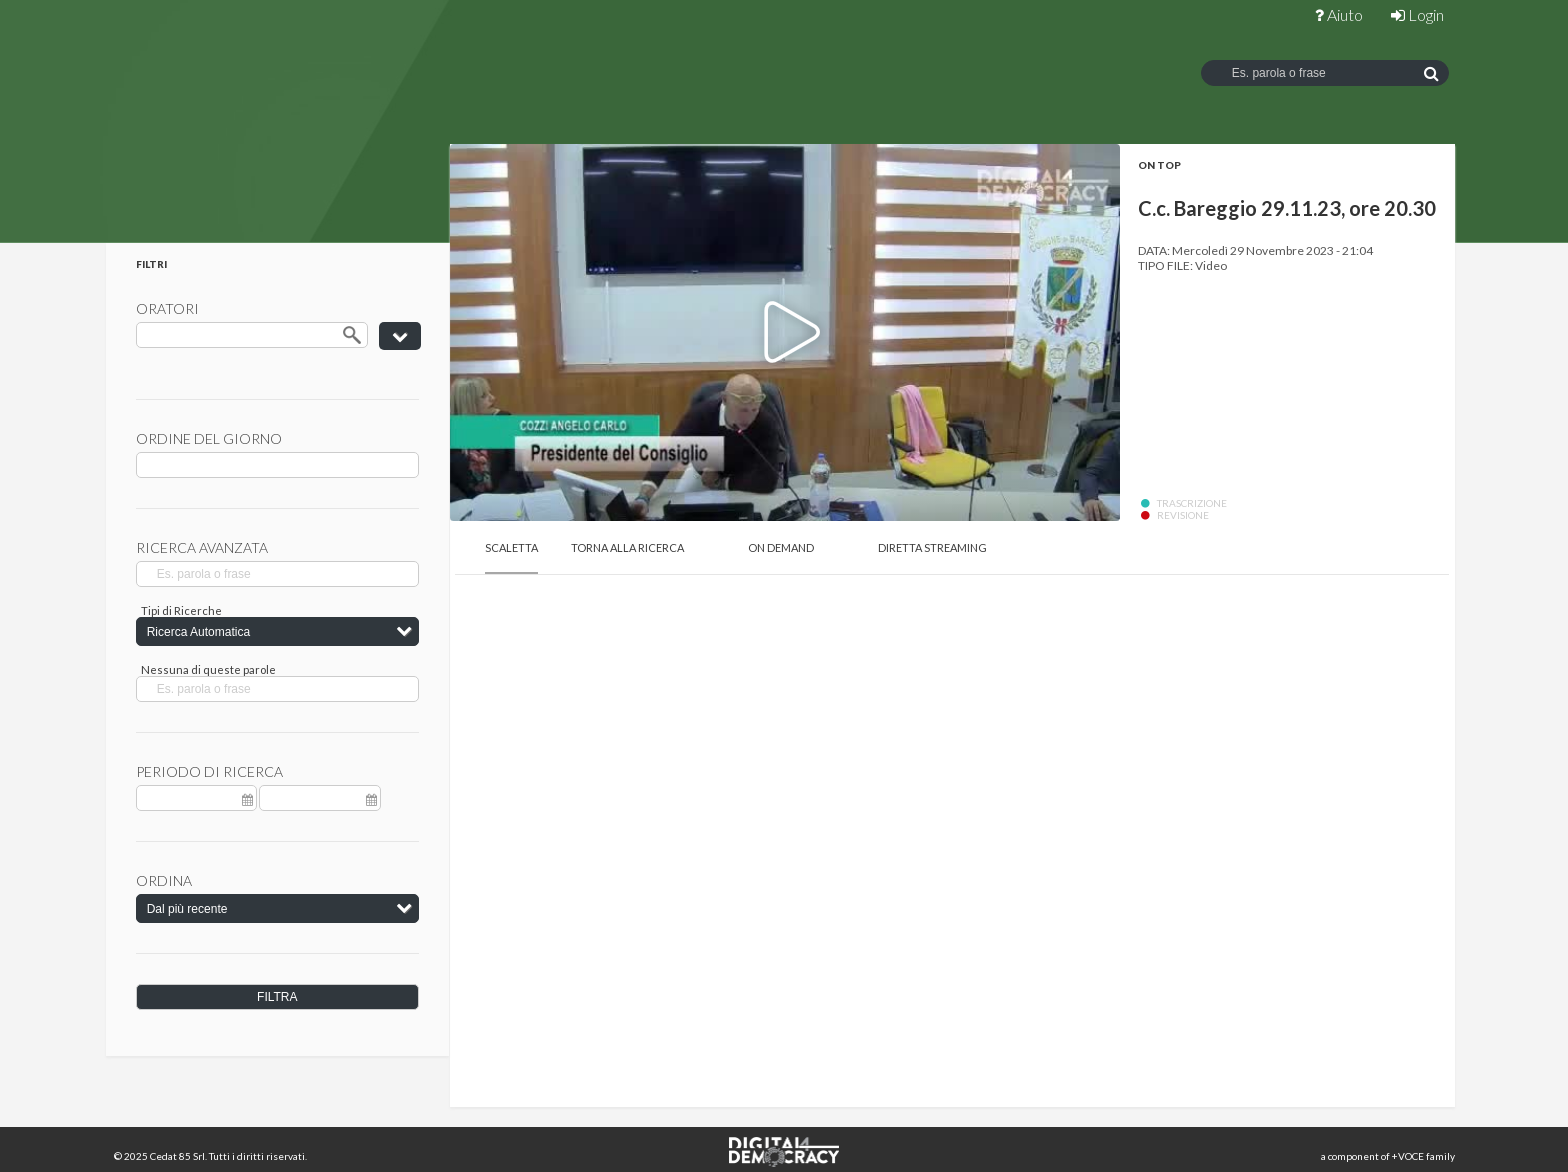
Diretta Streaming (932, 547)
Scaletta (511, 547)
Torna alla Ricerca (627, 547)
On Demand (781, 547)
